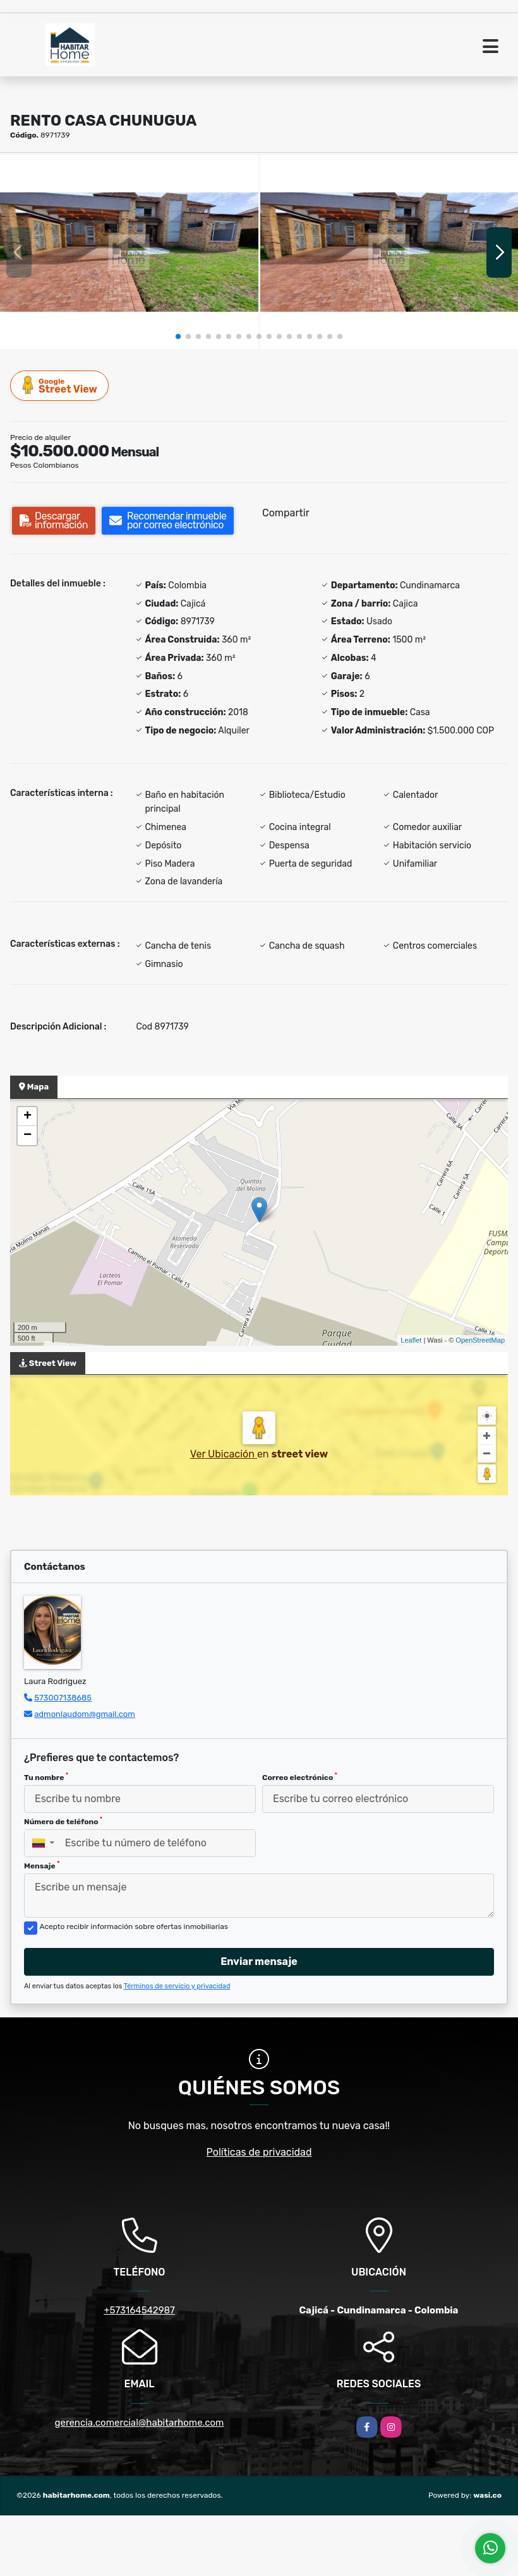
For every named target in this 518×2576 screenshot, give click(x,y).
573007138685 (63, 1697)
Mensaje (41, 1865)
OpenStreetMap (480, 1340)
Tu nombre (46, 1777)
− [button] (27, 1135)
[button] (178, 336)
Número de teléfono (63, 1821)
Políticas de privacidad (259, 2152)
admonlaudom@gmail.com (84, 1714)
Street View (60, 385)
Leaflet (411, 1340)
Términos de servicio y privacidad (177, 1986)
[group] (129, 251)
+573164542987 (139, 2310)
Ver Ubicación (223, 1454)
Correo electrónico (299, 1777)
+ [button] (27, 1116)
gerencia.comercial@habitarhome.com (139, 2422)
